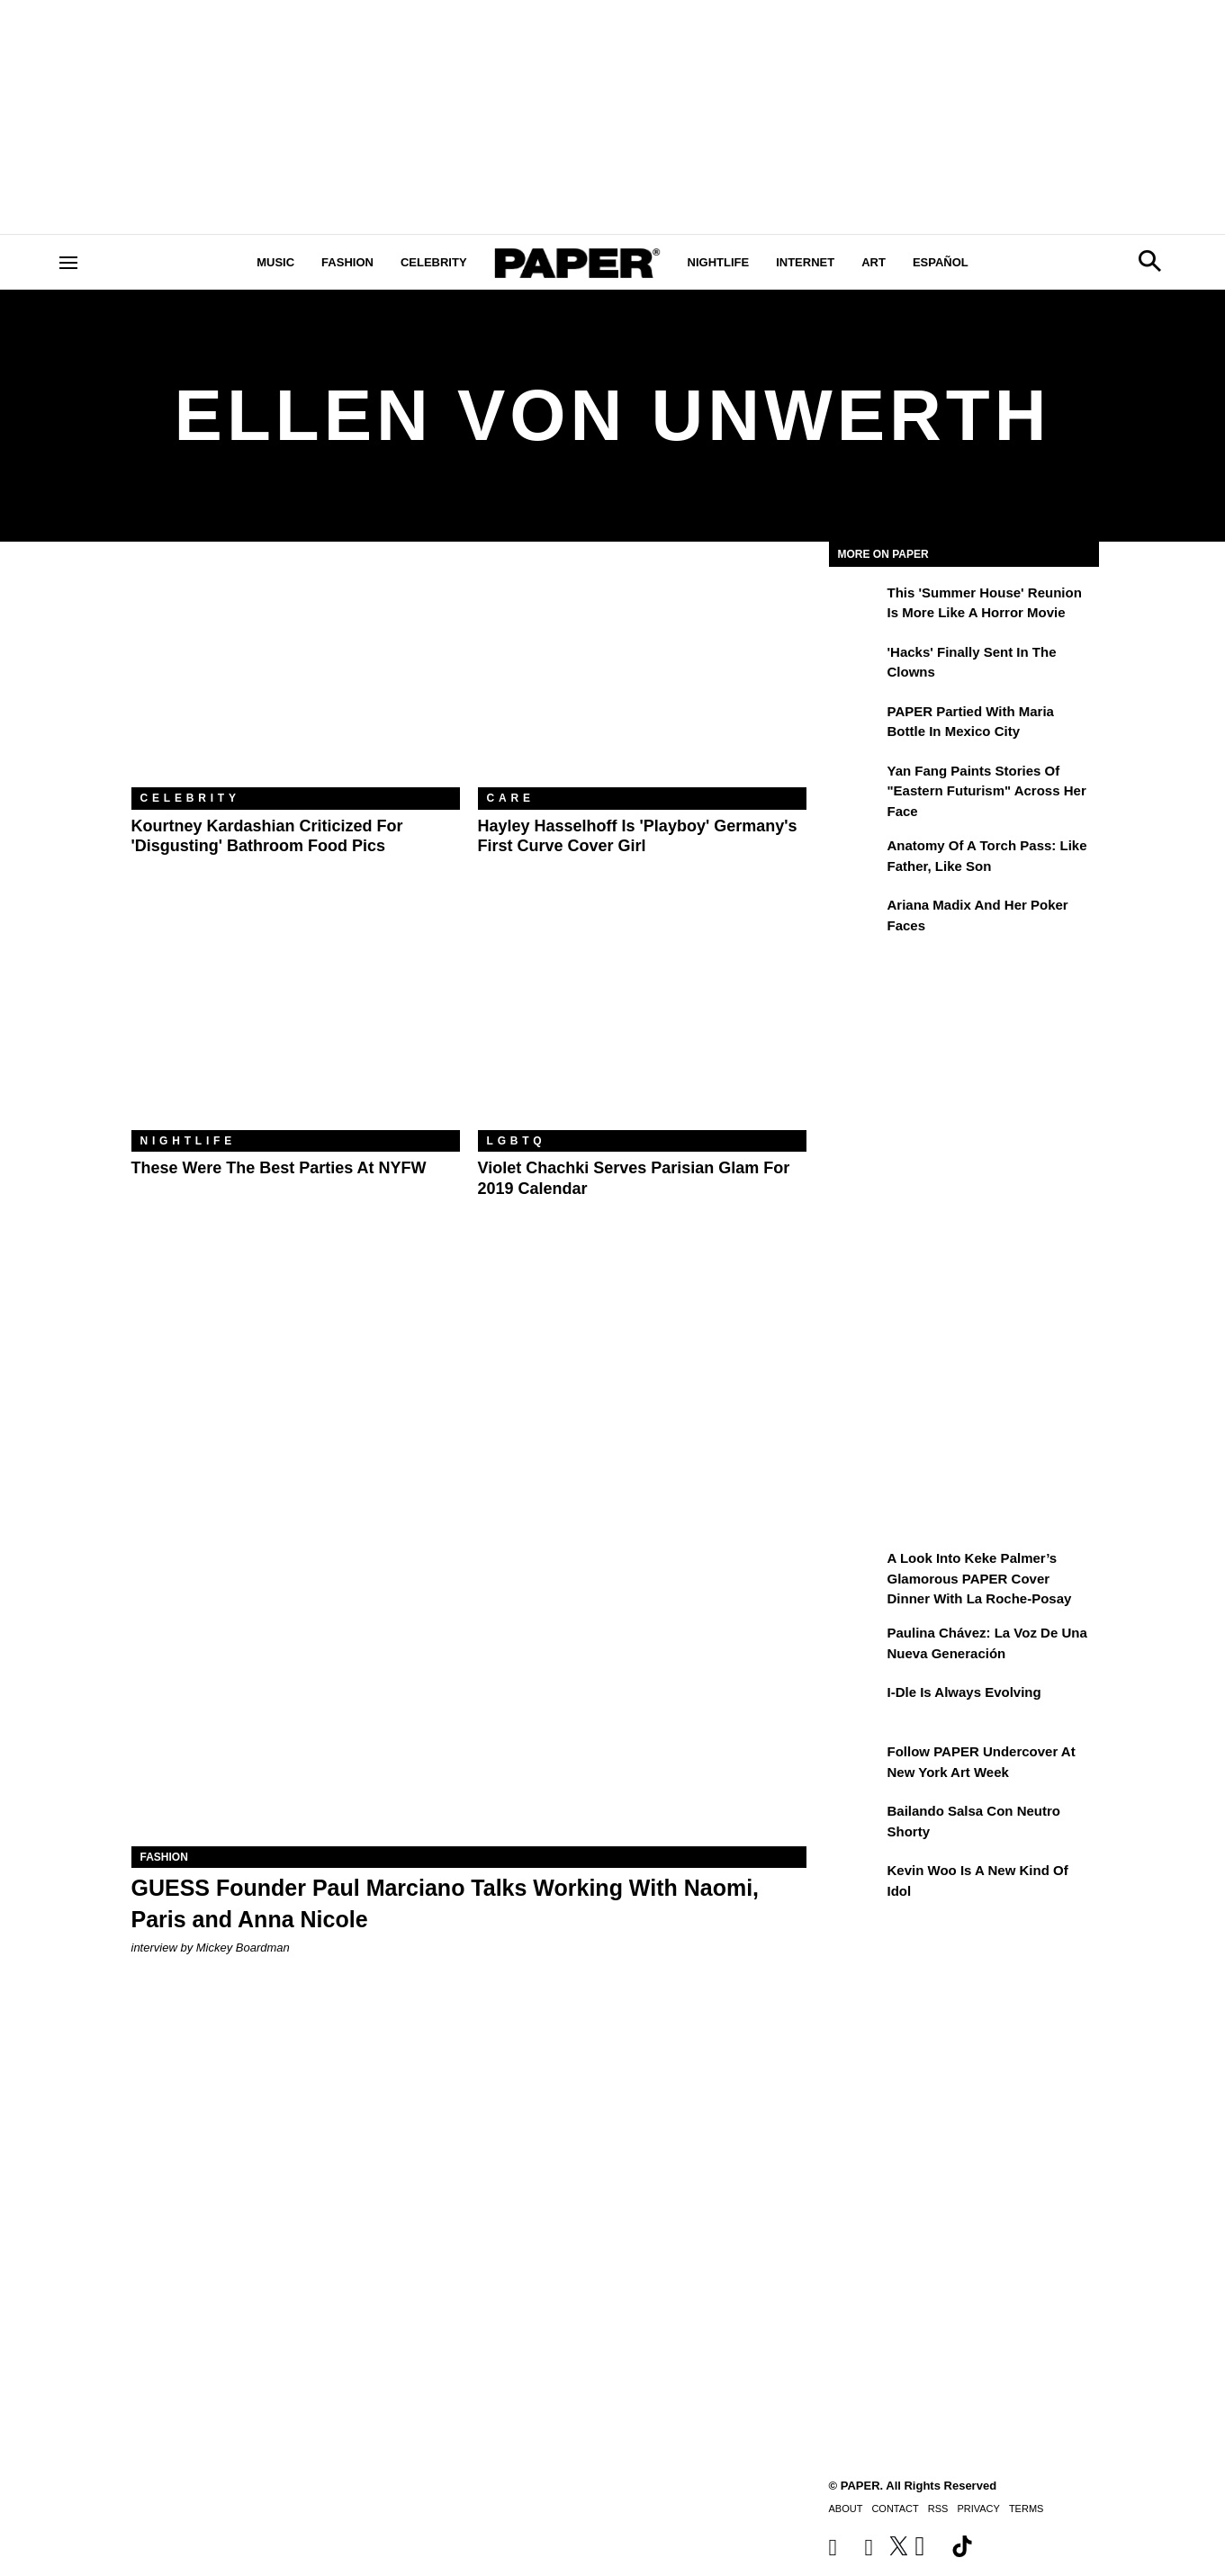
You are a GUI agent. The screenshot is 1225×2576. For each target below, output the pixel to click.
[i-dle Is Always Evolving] (855, 1705)
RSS (938, 2508)
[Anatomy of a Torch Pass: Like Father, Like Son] (855, 858)
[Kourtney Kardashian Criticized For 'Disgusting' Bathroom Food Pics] (295, 678)
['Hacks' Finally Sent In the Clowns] (855, 664)
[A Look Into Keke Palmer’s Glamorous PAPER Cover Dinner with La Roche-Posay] (855, 1570)
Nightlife (719, 262)
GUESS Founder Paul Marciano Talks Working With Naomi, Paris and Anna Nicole (445, 1903)
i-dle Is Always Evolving (964, 1692)
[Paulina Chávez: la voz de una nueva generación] (855, 1645)
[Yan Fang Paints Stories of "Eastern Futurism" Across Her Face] (855, 783)
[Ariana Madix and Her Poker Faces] (855, 917)
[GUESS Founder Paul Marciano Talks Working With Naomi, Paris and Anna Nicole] (468, 1677)
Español (940, 262)
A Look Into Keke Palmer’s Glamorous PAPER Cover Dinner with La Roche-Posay (979, 1578)
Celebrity (434, 262)
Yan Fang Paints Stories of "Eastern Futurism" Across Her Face (986, 791)
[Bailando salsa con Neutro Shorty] (855, 1823)
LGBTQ (516, 1141)
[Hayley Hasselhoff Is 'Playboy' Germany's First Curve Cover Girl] (642, 678)
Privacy (978, 2508)
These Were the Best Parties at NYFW (279, 1168)
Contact (894, 2508)
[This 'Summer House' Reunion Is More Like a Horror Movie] (855, 605)
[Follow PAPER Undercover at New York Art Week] (855, 1764)
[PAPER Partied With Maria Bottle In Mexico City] (855, 724)
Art (873, 262)
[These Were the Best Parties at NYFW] (295, 1020)
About (846, 2508)
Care (511, 798)
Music (275, 262)
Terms (1026, 2508)
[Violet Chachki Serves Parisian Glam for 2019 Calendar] (642, 1020)
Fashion (347, 262)
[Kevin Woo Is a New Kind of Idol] (855, 1883)
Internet (805, 262)
